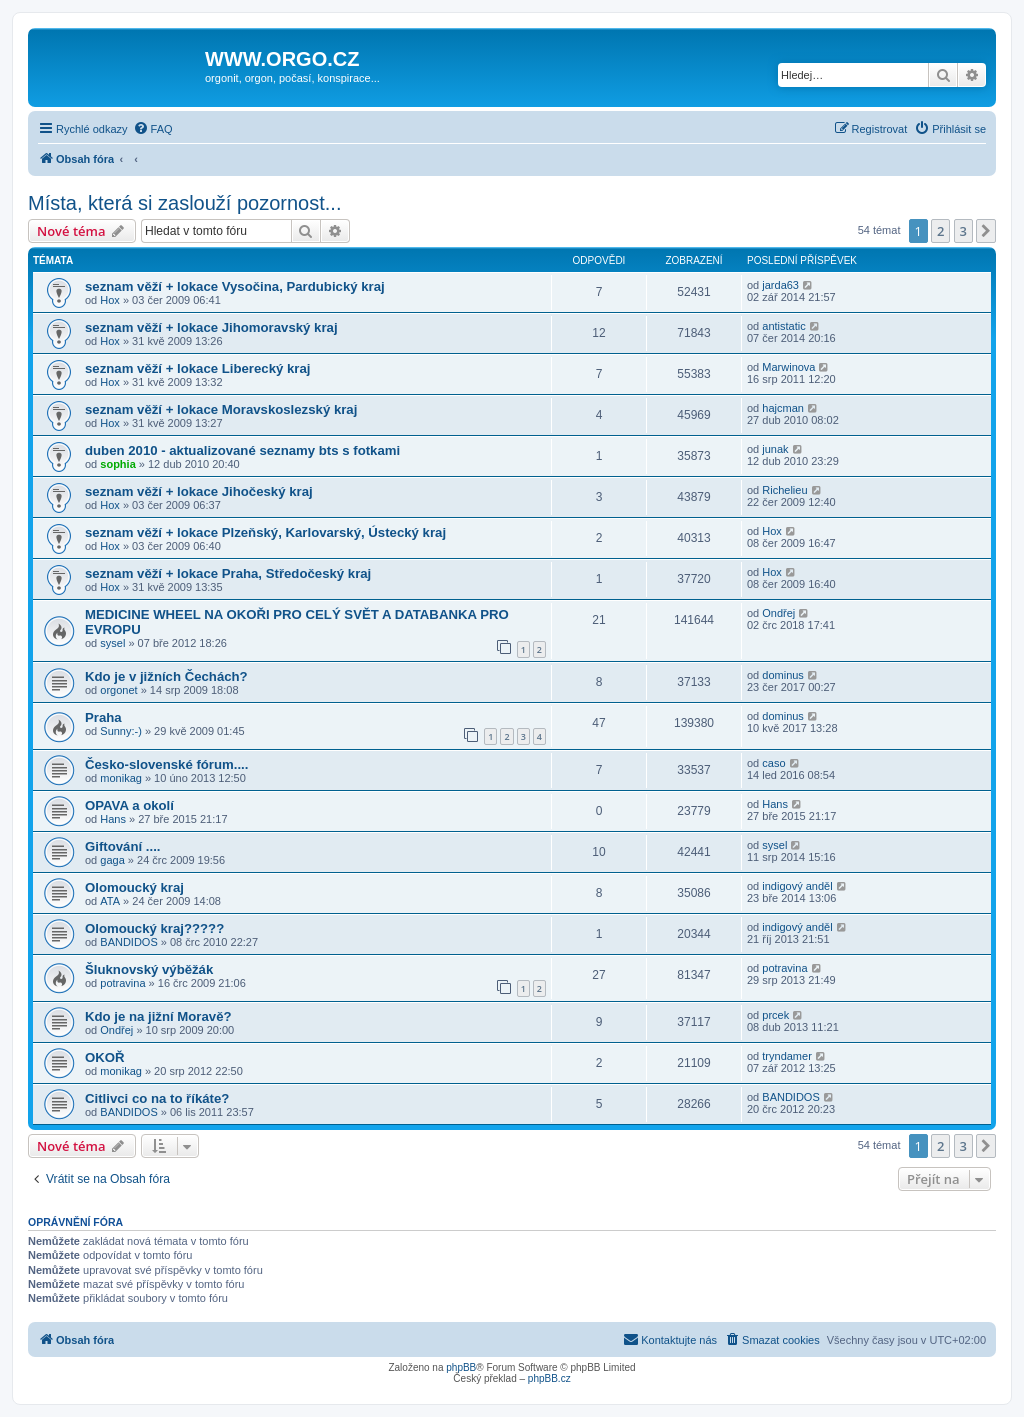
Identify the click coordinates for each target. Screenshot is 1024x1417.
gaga (112, 860)
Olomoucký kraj (134, 887)
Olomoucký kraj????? (154, 928)
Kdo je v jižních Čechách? (166, 676)
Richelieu (784, 490)
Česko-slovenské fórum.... (166, 764)
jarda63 (780, 285)
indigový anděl (797, 886)
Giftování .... (122, 846)
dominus (783, 675)
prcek (775, 1015)
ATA (110, 901)
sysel (112, 643)
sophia (117, 464)
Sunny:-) (121, 731)
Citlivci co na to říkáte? (157, 1098)
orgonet (118, 690)
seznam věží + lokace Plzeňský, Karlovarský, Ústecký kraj (265, 532)
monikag (121, 778)
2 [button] (940, 231)
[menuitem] (153, 129)
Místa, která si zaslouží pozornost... (184, 203)
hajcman (783, 408)
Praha (103, 717)
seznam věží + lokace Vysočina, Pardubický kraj (235, 286)
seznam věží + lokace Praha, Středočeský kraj (228, 573)
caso (773, 763)
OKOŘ (105, 1057)
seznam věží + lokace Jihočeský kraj (199, 491)
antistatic (783, 326)
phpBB (461, 1367)
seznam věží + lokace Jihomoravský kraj (211, 327)
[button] (986, 231)
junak (775, 449)
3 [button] (963, 231)
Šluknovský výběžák (149, 969)
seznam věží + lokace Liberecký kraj (197, 368)
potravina (122, 983)
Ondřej (778, 613)
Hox (110, 300)
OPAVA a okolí (129, 805)
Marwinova (788, 367)
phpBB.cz (549, 1378)
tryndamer (787, 1056)
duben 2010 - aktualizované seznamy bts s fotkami (242, 450)
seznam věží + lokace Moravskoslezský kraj (221, 409)
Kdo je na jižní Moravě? (158, 1016)
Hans (113, 819)
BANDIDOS (128, 942)
